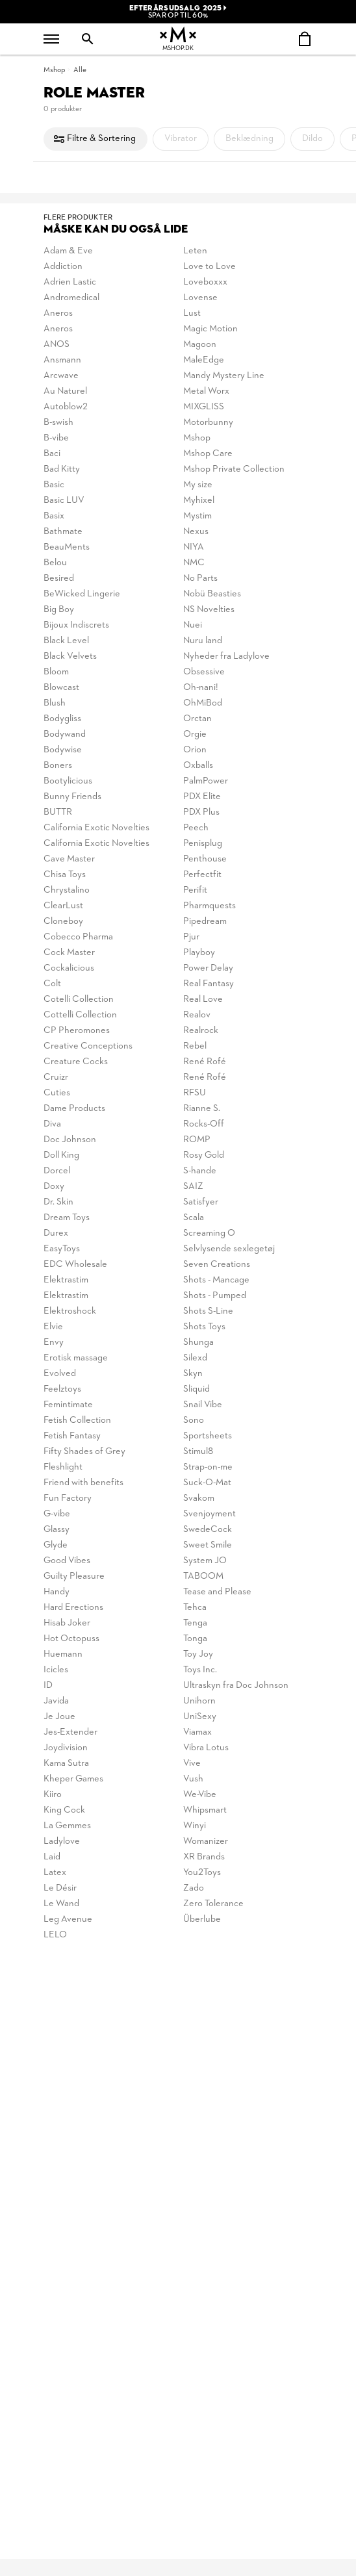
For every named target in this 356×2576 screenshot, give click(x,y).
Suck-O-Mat (207, 1483)
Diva (52, 1124)
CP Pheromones (77, 1031)
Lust (192, 313)
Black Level (66, 641)
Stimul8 (198, 1452)
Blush (55, 703)
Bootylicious (68, 781)
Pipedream (205, 921)
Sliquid (196, 1389)
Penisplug (202, 843)
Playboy (199, 953)
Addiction (63, 267)
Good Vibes (67, 1561)
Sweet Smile (207, 1545)
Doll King (61, 1155)
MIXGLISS (203, 407)
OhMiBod (202, 703)
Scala (193, 1218)
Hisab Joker (67, 1623)
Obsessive (204, 672)
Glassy (57, 1530)
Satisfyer (200, 1202)
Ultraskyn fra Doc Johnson (235, 1685)
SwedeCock (207, 1530)
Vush (193, 1779)
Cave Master (69, 859)
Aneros (58, 313)
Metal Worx (206, 391)
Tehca (195, 1608)
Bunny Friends (72, 797)
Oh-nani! (200, 688)
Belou (55, 563)
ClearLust (63, 906)
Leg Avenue (68, 1919)
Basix (54, 516)
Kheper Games (73, 1779)
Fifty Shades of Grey (84, 1452)
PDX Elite (202, 797)
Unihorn (199, 1701)
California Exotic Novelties (96, 828)
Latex (55, 1873)
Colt (52, 984)
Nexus (196, 532)
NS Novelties (209, 610)
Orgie (195, 734)
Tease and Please (217, 1592)
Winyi (194, 1826)
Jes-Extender (70, 1732)
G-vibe (57, 1514)
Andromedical (71, 298)
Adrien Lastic (70, 282)
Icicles (56, 1670)
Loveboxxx (205, 282)
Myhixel (198, 500)
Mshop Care (208, 454)
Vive (192, 1763)
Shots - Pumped (214, 1296)
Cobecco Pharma (78, 937)
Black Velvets (70, 656)
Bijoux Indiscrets (76, 625)
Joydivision (66, 1748)
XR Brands (204, 1857)
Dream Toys (67, 1218)
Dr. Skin (58, 1202)
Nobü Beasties (212, 594)
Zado (193, 1888)
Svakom (198, 1498)
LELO (55, 1935)
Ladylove (62, 1841)
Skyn (193, 1374)
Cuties (57, 1093)
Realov (196, 1015)
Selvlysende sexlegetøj (229, 1249)
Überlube (202, 1919)
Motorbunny (208, 422)
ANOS (57, 345)
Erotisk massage (76, 1358)
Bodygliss (62, 719)
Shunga (198, 1342)
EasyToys (62, 1249)
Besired (59, 578)
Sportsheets (207, 1436)
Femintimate (68, 1405)
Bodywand (65, 734)
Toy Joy (198, 1654)
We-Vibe (199, 1795)
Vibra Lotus (206, 1748)
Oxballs (198, 766)
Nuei (192, 625)
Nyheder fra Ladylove (226, 656)
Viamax (197, 1732)
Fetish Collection (77, 1420)
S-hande (199, 1171)
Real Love (203, 999)
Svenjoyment (209, 1514)
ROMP (196, 1140)
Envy (54, 1342)
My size (197, 485)
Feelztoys (62, 1389)
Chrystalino (67, 890)
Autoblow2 (66, 407)
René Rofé (204, 1062)
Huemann (63, 1654)
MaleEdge (203, 360)
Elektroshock (70, 1311)
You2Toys (202, 1873)
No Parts (200, 578)
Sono (193, 1420)
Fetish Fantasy (72, 1436)
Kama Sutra (66, 1763)
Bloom (56, 672)
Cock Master (69, 953)
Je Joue (59, 1717)
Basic (54, 485)
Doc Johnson (70, 1140)
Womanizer (205, 1841)
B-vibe (56, 438)
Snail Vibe (202, 1405)
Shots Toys (204, 1327)
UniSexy (199, 1717)
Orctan (197, 719)
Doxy (54, 1187)
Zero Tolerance (213, 1904)
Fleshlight (63, 1467)
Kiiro (53, 1795)
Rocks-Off (203, 1124)
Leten (195, 251)
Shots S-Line (208, 1311)
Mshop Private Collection (234, 469)
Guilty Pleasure (74, 1576)
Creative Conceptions (88, 1046)
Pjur (191, 937)
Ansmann (62, 360)
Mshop (54, 70)
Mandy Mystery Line (223, 376)
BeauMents (67, 547)
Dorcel (57, 1171)
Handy (57, 1592)
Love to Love (209, 267)
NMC (194, 563)
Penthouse (205, 859)
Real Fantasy (208, 984)
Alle (79, 70)
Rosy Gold (203, 1155)
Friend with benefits (83, 1483)
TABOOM (203, 1576)
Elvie (53, 1327)
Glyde (56, 1545)
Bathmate (63, 532)
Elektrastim (66, 1280)
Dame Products (74, 1109)
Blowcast (61, 688)
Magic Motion (210, 329)
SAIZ (193, 1187)
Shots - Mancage (216, 1280)
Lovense (200, 298)
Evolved (60, 1374)
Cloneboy (63, 921)
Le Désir (60, 1888)
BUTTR (58, 812)
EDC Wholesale (75, 1264)
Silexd (195, 1358)
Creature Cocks (76, 1062)
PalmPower (205, 781)
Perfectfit (202, 875)
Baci (52, 454)
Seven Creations (216, 1264)
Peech (196, 828)
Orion (195, 750)
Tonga (195, 1639)
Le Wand (61, 1904)
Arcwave (61, 376)
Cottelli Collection (80, 1015)
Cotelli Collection (79, 999)
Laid (52, 1857)
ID (48, 1685)
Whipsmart (205, 1810)
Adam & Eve (68, 251)
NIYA (193, 547)
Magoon (199, 345)
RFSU (194, 1093)
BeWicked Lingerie (82, 594)
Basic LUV (64, 500)
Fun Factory (68, 1498)
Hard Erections (73, 1608)
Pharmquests (209, 906)
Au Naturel (65, 391)
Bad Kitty (62, 469)
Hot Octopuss (71, 1639)
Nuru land (202, 641)
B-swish (58, 422)
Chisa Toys (65, 875)
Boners (58, 766)
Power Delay (208, 968)
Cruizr (56, 1077)
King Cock (64, 1810)
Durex (56, 1233)
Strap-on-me (208, 1467)
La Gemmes (67, 1826)
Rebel (195, 1046)
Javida (56, 1701)
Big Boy (59, 610)
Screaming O (209, 1233)
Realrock (200, 1031)
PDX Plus (201, 812)
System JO (205, 1561)
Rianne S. (201, 1109)
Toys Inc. (200, 1670)
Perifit (195, 890)
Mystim (197, 516)
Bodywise (63, 750)
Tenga (195, 1623)
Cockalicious (69, 968)
